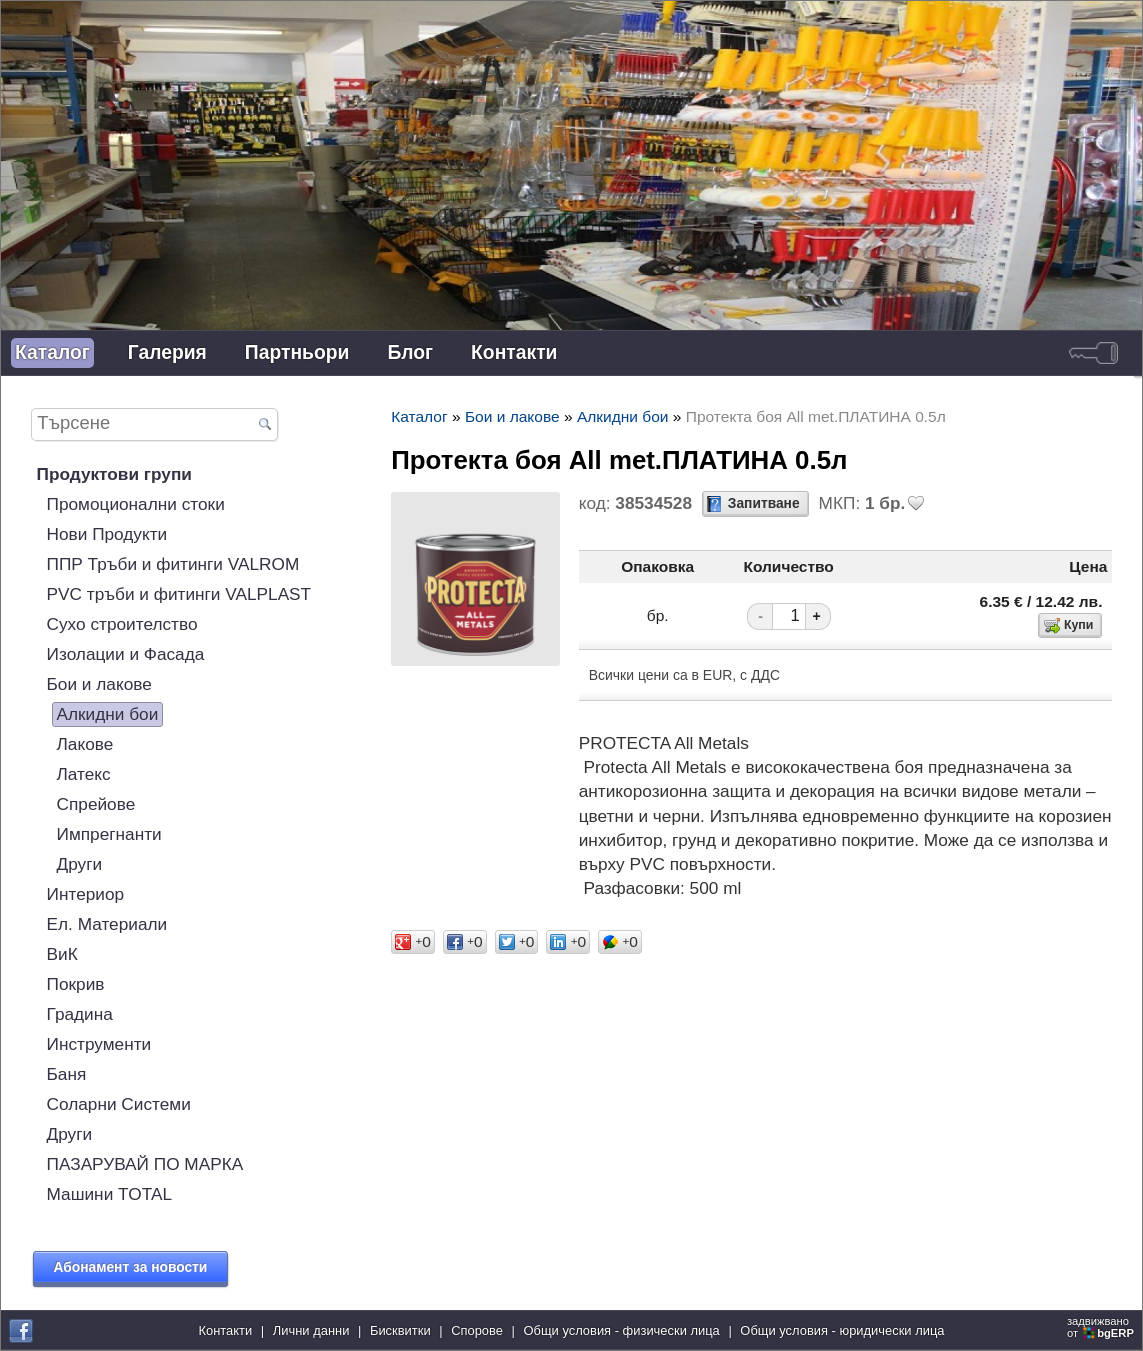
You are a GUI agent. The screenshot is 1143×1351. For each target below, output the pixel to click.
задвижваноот (1102, 1327)
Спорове (477, 1330)
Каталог (52, 352)
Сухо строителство (122, 624)
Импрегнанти (109, 834)
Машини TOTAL (109, 1194)
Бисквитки (400, 1330)
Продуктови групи (114, 474)
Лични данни (311, 1330)
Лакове (85, 744)
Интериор (86, 894)
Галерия (167, 352)
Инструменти (99, 1044)
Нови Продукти (107, 534)
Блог (410, 352)
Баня (67, 1074)
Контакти (514, 352)
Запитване (764, 503)
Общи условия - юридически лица (842, 1330)
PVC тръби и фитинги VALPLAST (179, 594)
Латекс (84, 774)
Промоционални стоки (136, 504)
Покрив (76, 984)
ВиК (62, 954)
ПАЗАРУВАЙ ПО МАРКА (145, 1164)
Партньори (297, 352)
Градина (80, 1014)
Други (80, 864)
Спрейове (96, 804)
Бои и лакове (99, 684)
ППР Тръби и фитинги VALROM (173, 564)
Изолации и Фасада (126, 654)
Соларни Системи (119, 1104)
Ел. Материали (107, 924)
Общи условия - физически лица (622, 1330)
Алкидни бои (108, 714)
